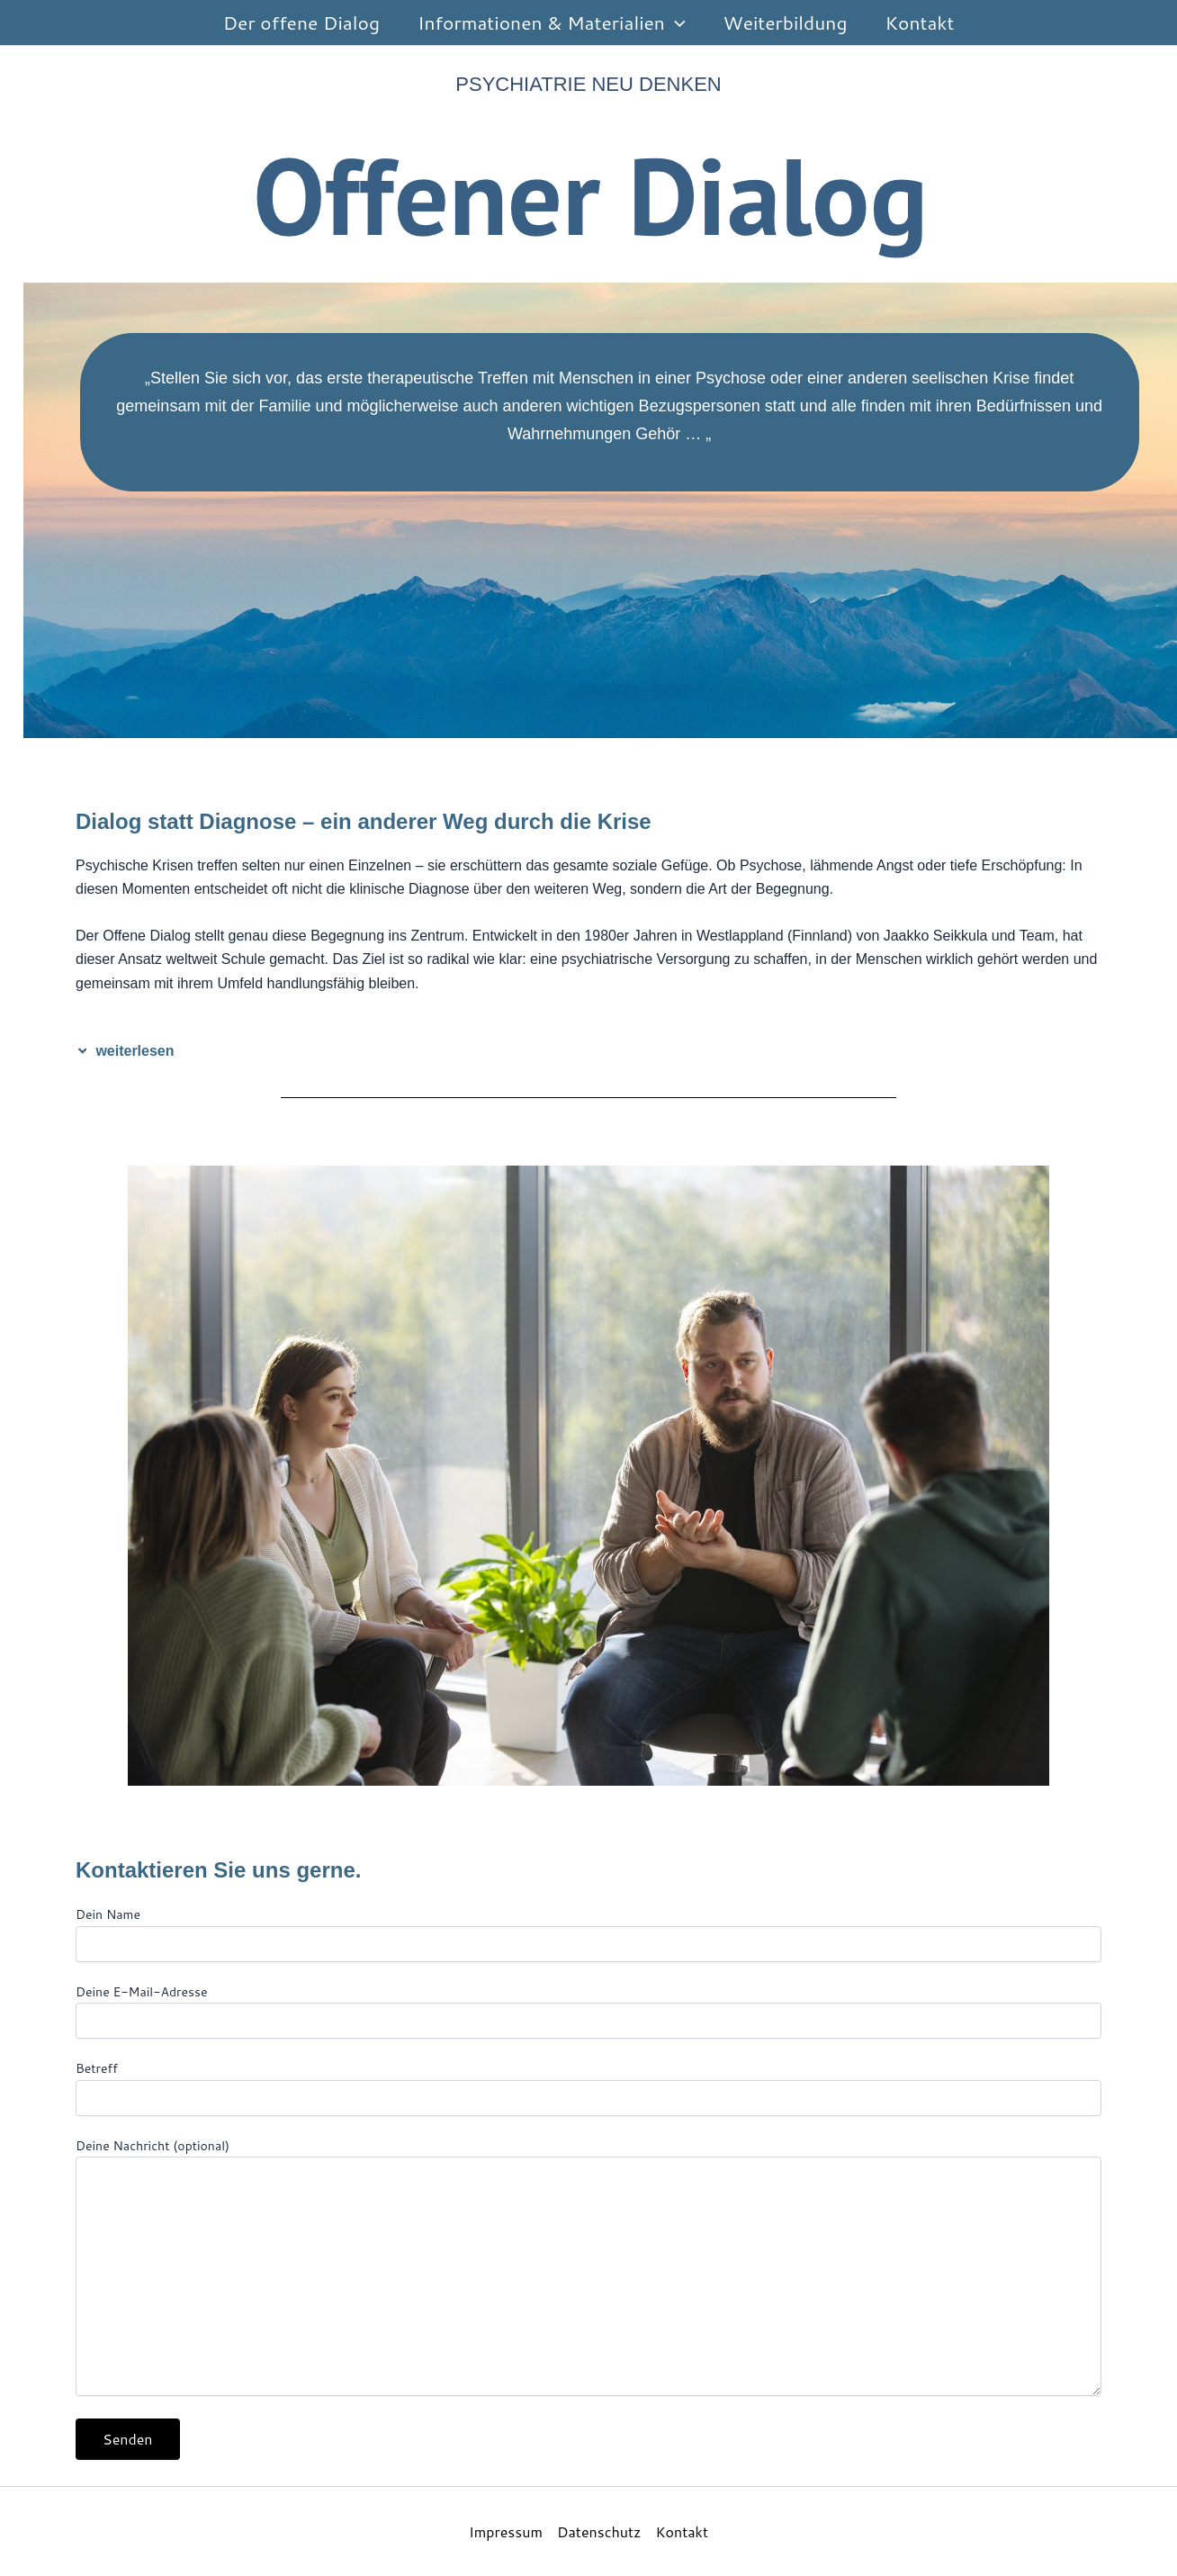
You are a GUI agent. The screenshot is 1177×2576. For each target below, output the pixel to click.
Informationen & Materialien (551, 22)
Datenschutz (599, 2531)
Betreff (588, 2087)
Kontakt (920, 22)
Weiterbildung (785, 22)
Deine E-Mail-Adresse (588, 2011)
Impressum (506, 2531)
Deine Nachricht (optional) (588, 2268)
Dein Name (588, 1933)
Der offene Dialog (301, 22)
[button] (675, 22)
